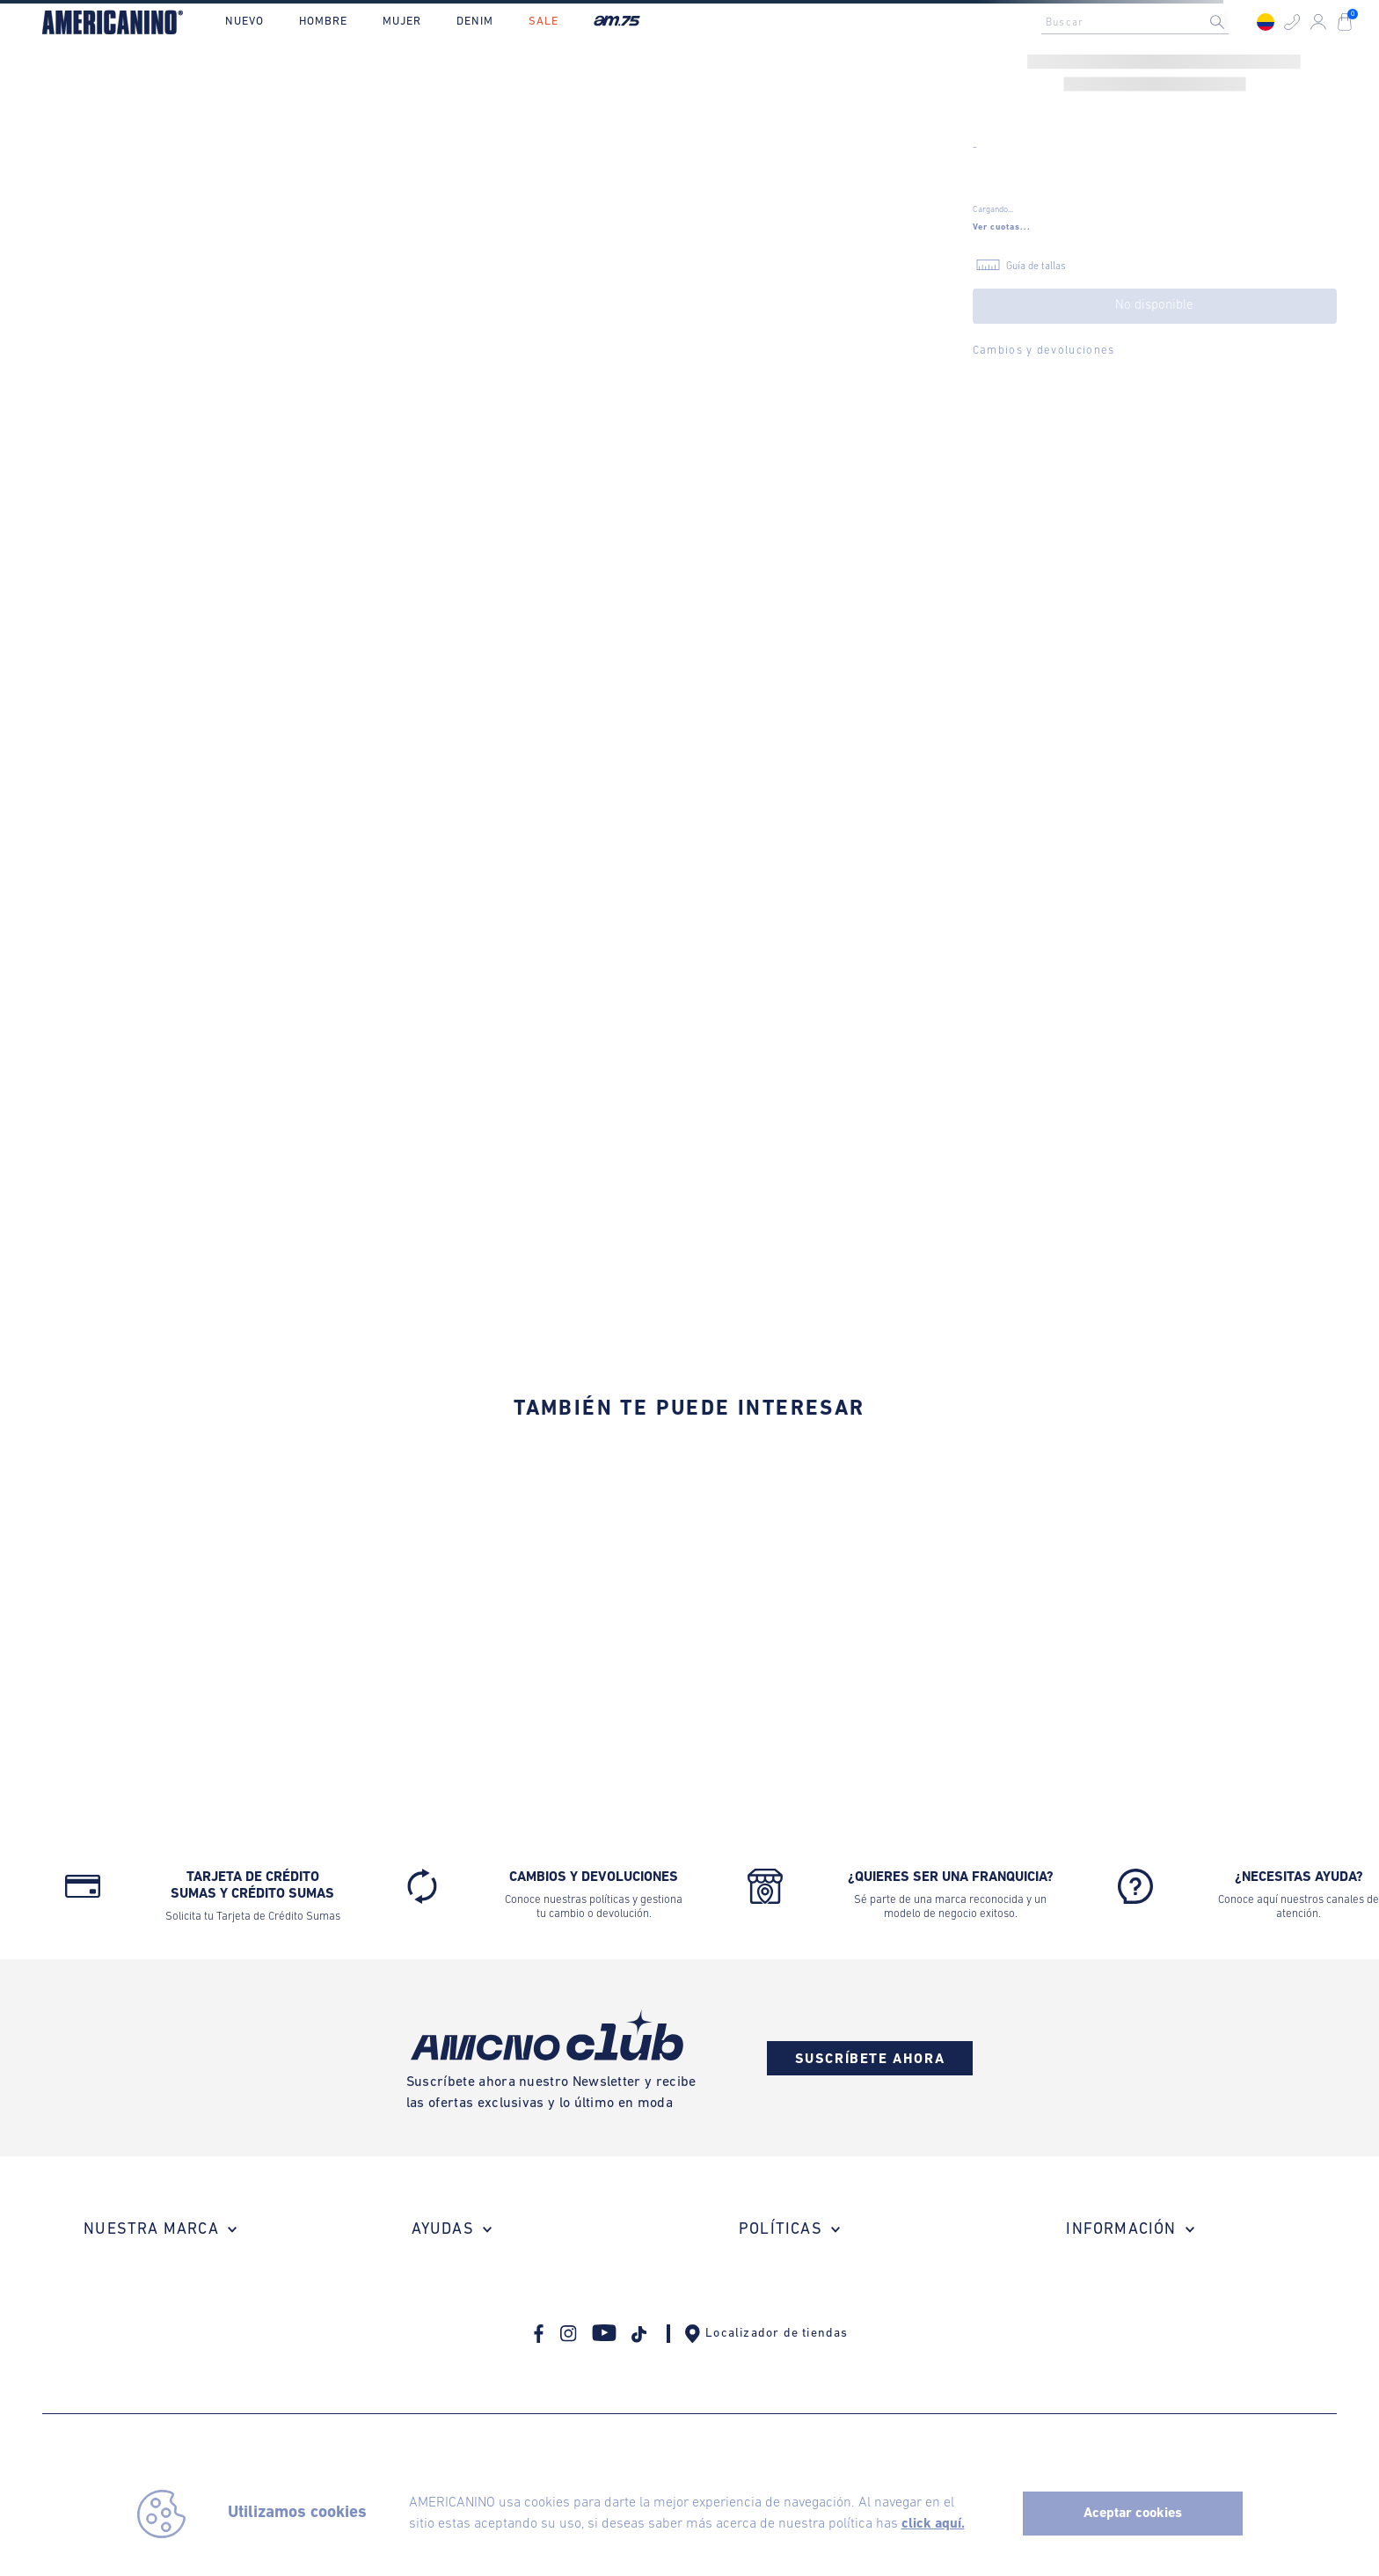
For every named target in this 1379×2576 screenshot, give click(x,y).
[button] (1292, 22)
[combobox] (1139, 22)
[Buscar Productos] (1231, 22)
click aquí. (933, 2524)
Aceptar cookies (1133, 2513)
